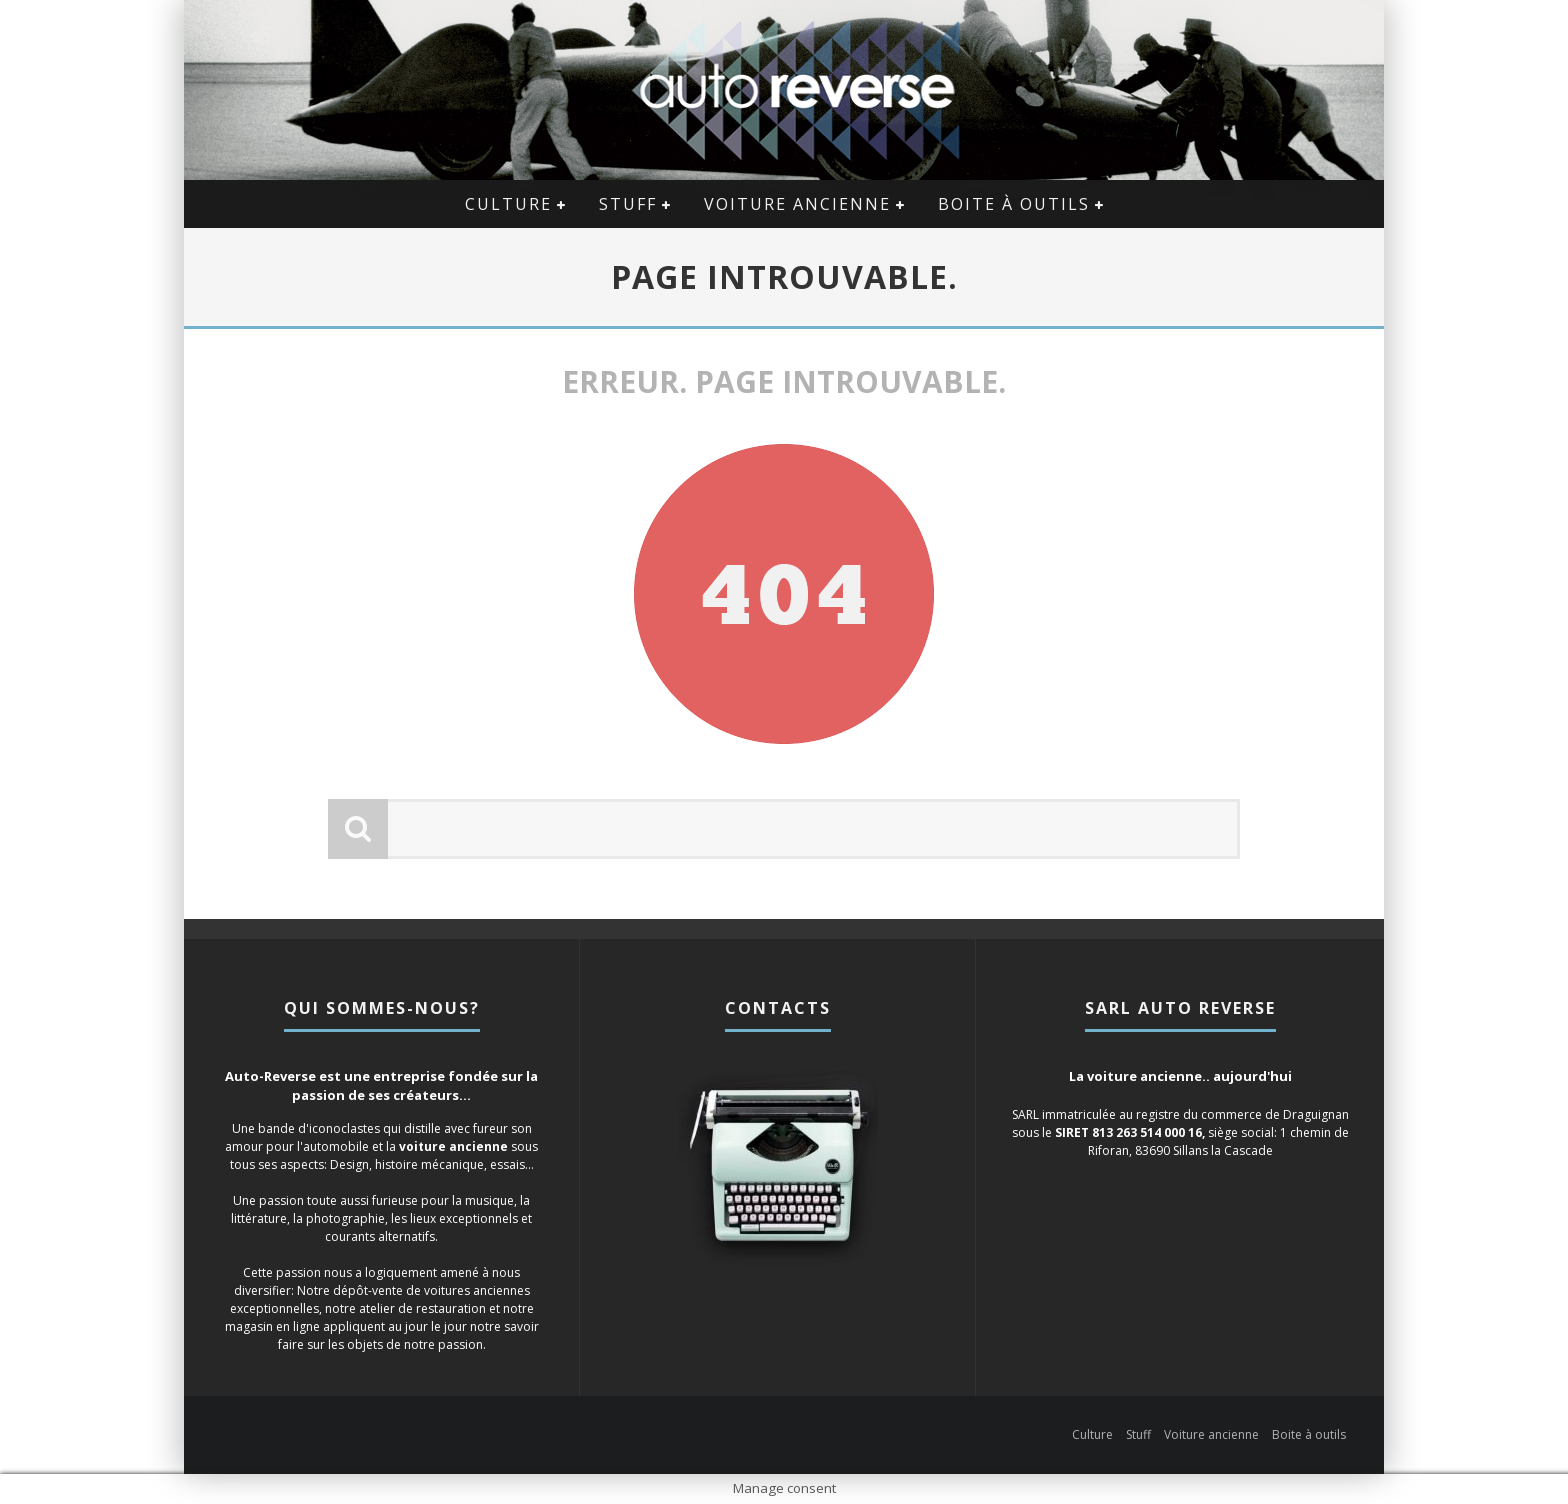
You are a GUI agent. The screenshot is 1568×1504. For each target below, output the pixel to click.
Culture (508, 204)
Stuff (628, 204)
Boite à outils (1014, 204)
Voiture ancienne (797, 204)
